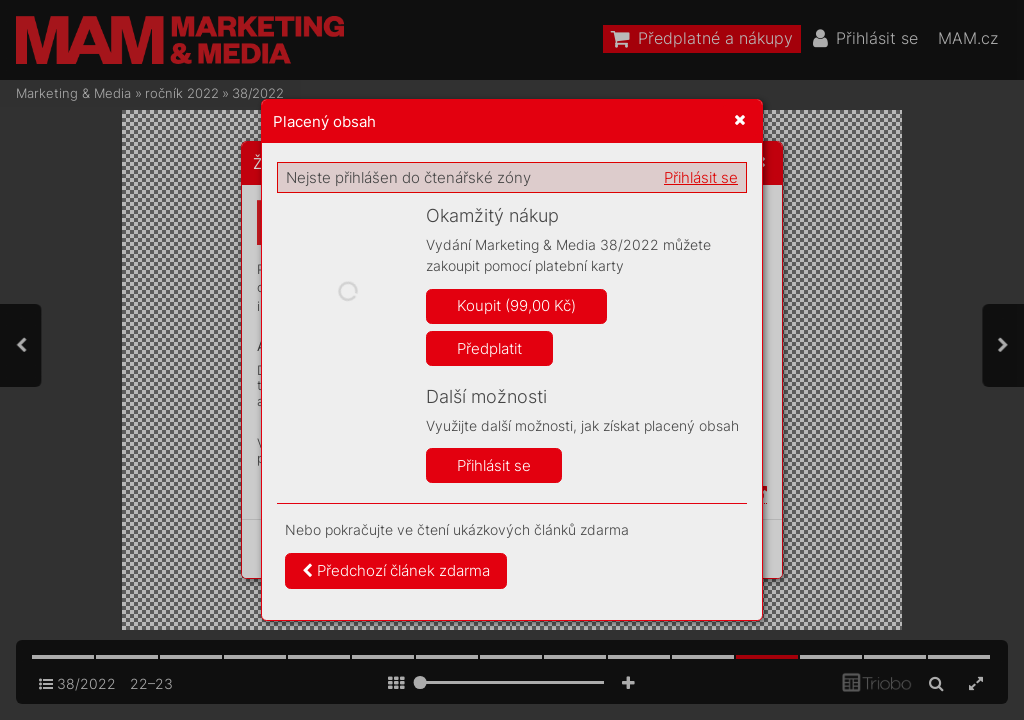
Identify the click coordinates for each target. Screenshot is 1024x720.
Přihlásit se (701, 177)
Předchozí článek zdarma (396, 570)
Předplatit (489, 348)
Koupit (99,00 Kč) (516, 305)
